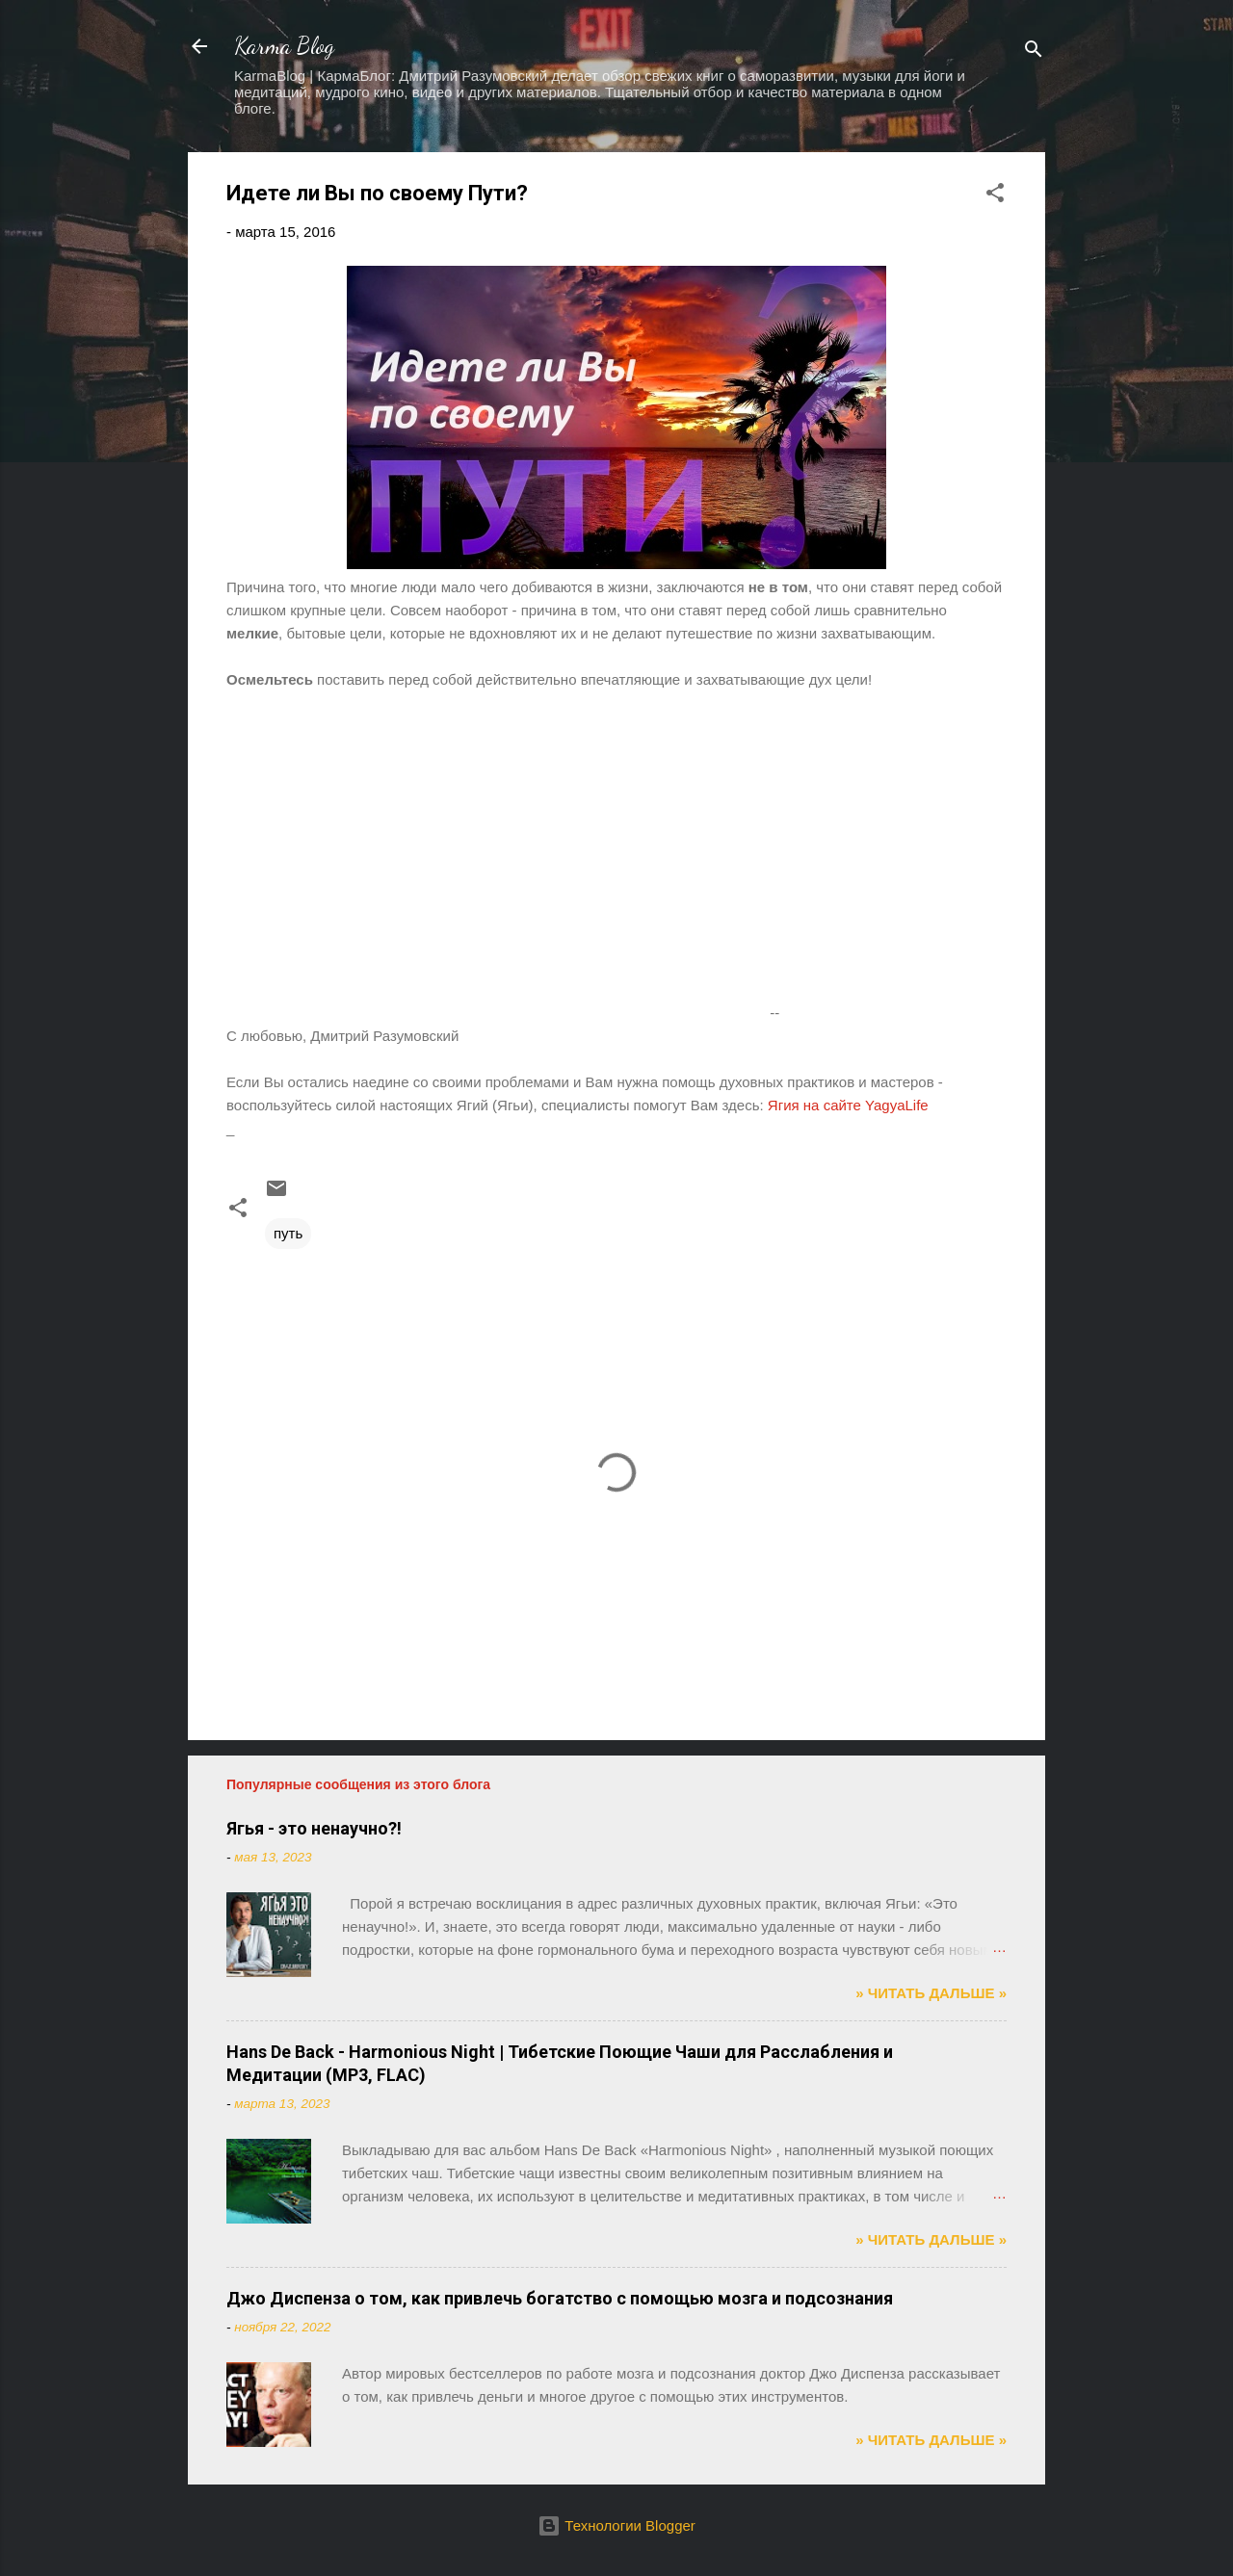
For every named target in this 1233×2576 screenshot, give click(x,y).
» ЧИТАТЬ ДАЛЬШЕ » (931, 1993)
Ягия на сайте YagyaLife (850, 1105)
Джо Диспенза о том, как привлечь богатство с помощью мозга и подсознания (559, 2298)
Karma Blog (284, 46)
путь (288, 1233)
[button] (995, 196)
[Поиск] (1033, 52)
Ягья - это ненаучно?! (314, 1828)
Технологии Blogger (616, 2525)
